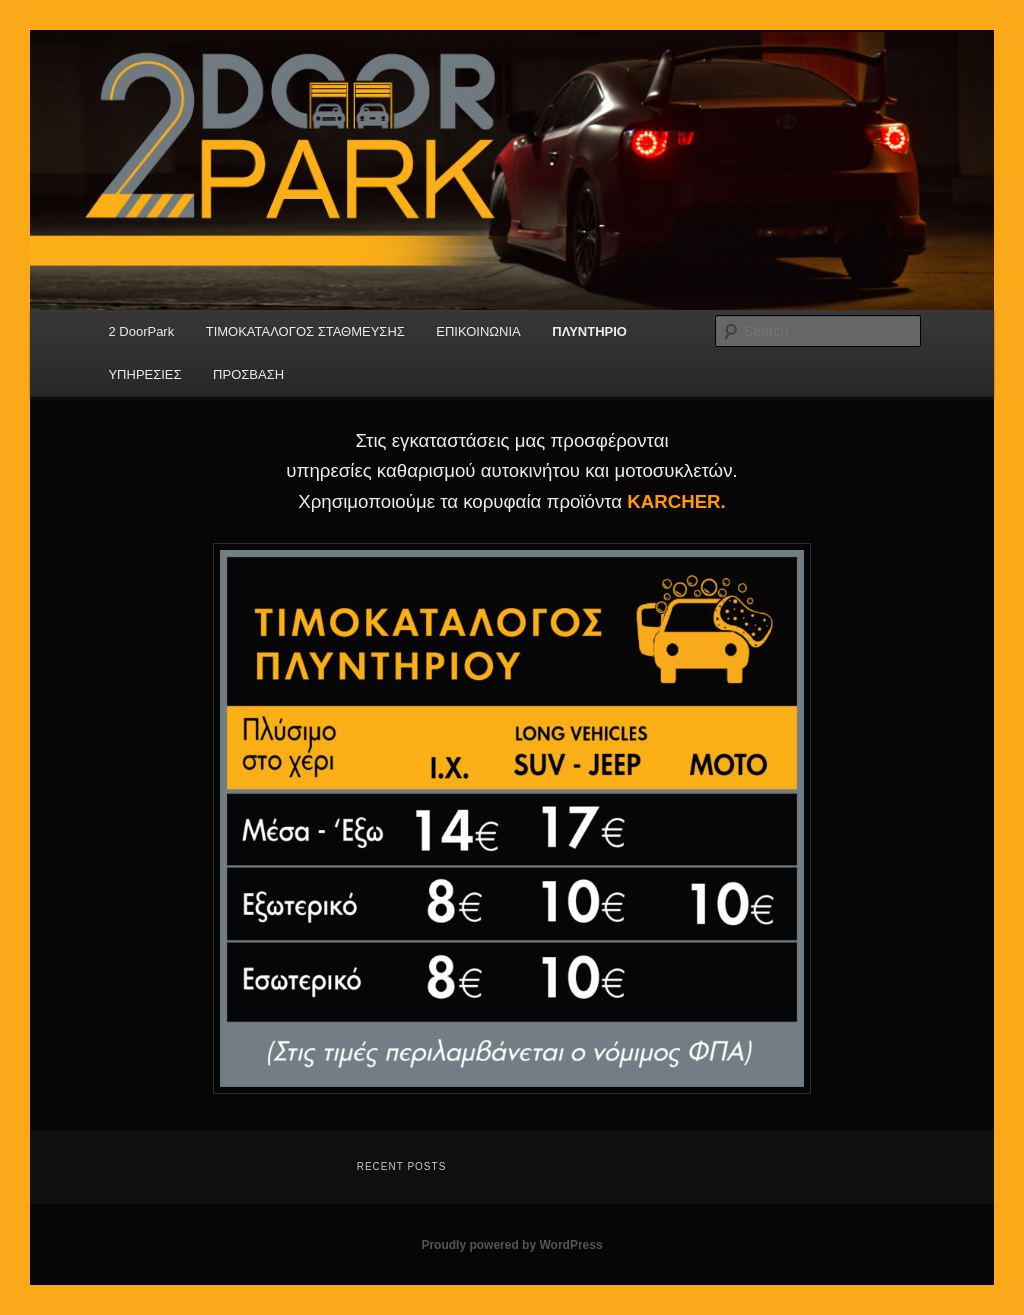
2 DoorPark (141, 331)
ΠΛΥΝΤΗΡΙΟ (589, 331)
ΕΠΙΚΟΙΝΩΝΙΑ (478, 331)
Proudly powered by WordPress (511, 1245)
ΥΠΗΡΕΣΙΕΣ (144, 374)
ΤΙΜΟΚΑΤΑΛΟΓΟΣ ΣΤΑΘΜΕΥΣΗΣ (305, 331)
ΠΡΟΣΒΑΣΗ (248, 374)
